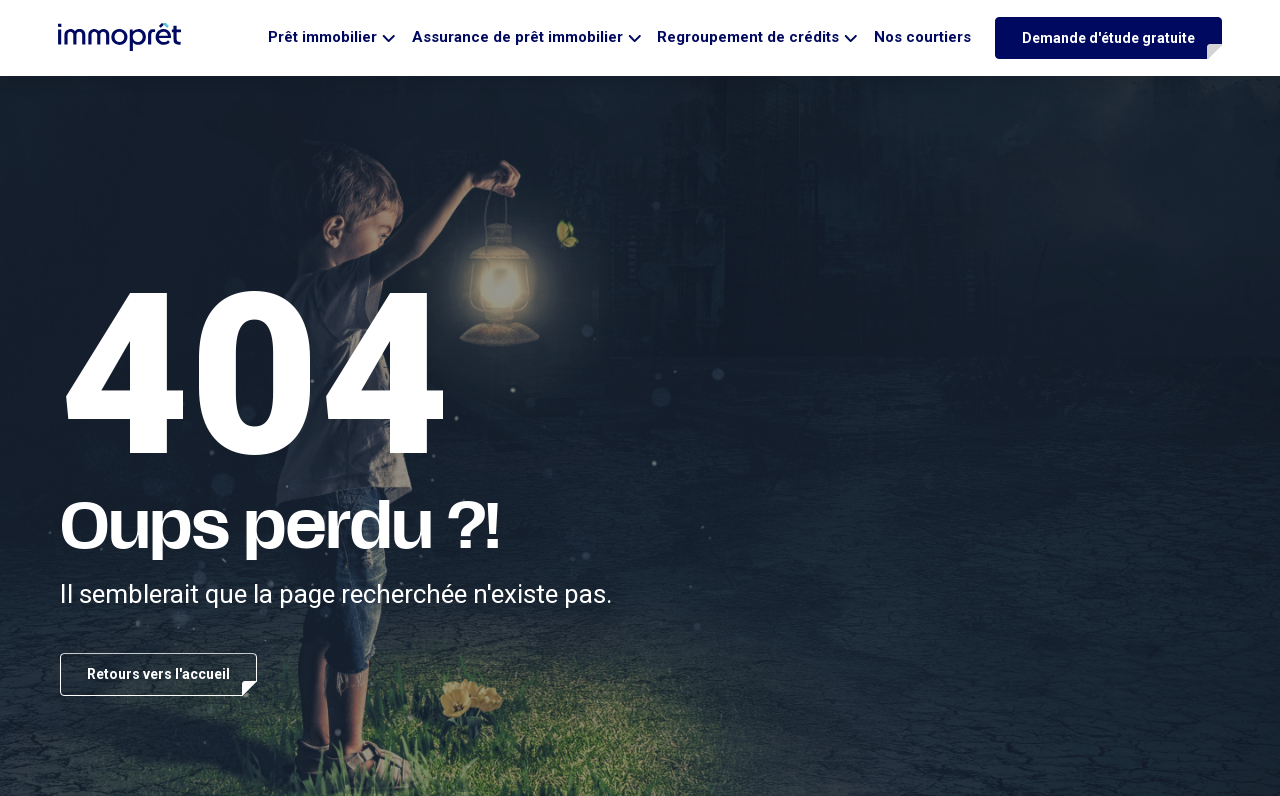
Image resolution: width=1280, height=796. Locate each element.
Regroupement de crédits (748, 37)
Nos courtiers (922, 37)
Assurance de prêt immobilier (517, 37)
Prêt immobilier (322, 37)
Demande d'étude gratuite (1108, 38)
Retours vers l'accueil (158, 674)
